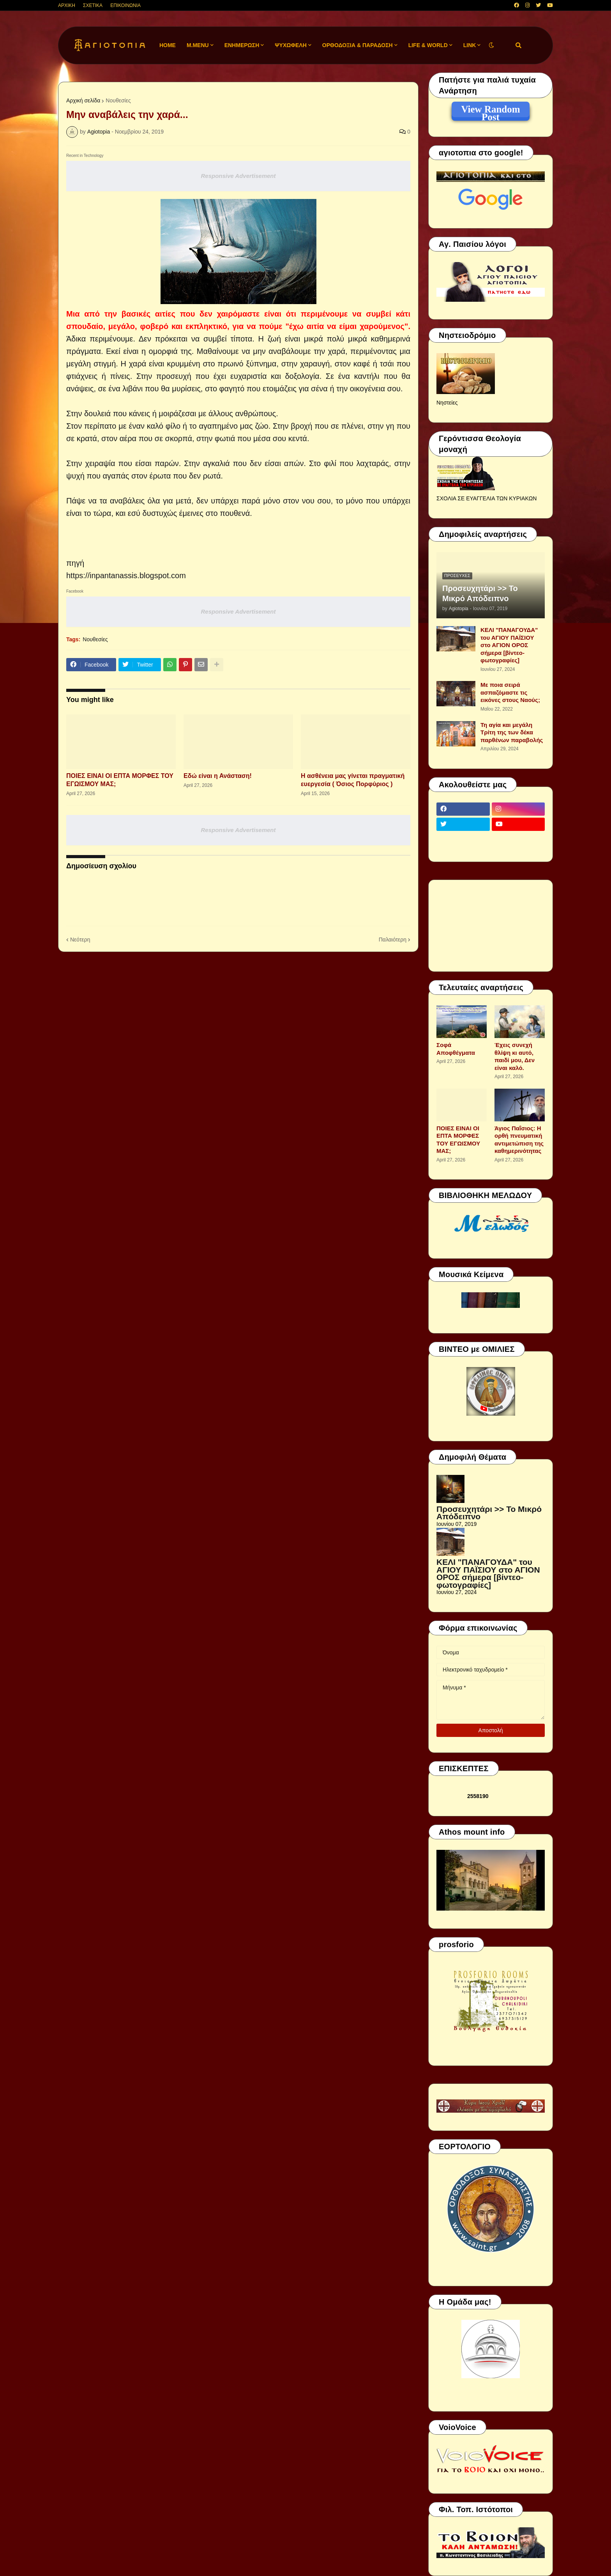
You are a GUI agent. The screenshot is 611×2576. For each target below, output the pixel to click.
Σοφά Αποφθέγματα (455, 1049)
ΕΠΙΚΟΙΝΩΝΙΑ (125, 5)
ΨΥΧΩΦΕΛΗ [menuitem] (291, 45)
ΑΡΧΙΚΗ (66, 5)
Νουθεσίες (118, 100)
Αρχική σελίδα (83, 100)
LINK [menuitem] (469, 45)
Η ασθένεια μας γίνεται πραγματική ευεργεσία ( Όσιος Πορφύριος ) (352, 779)
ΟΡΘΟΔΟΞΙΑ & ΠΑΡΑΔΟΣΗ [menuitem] (357, 45)
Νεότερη (80, 939)
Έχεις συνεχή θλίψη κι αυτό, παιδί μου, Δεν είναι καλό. (514, 1056)
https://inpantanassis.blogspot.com (126, 575)
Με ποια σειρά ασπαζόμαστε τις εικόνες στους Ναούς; (510, 692)
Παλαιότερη (392, 939)
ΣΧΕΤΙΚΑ (92, 5)
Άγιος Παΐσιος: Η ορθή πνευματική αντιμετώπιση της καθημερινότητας (519, 1139)
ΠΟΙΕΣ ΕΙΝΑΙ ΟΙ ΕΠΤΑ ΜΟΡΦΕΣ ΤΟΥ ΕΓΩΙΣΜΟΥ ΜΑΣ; (119, 779)
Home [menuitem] (167, 45)
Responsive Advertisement (238, 175)
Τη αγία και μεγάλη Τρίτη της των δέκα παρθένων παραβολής (511, 732)
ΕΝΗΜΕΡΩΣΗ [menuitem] (242, 45)
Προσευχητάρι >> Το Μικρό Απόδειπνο (480, 593)
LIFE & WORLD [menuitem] (428, 45)
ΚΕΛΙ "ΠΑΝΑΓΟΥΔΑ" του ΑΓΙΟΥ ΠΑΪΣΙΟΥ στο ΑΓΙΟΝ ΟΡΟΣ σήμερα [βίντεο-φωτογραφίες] (509, 644)
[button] (491, 45)
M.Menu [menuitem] (198, 45)
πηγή (75, 563)
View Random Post (490, 110)
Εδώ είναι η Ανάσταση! (218, 775)
